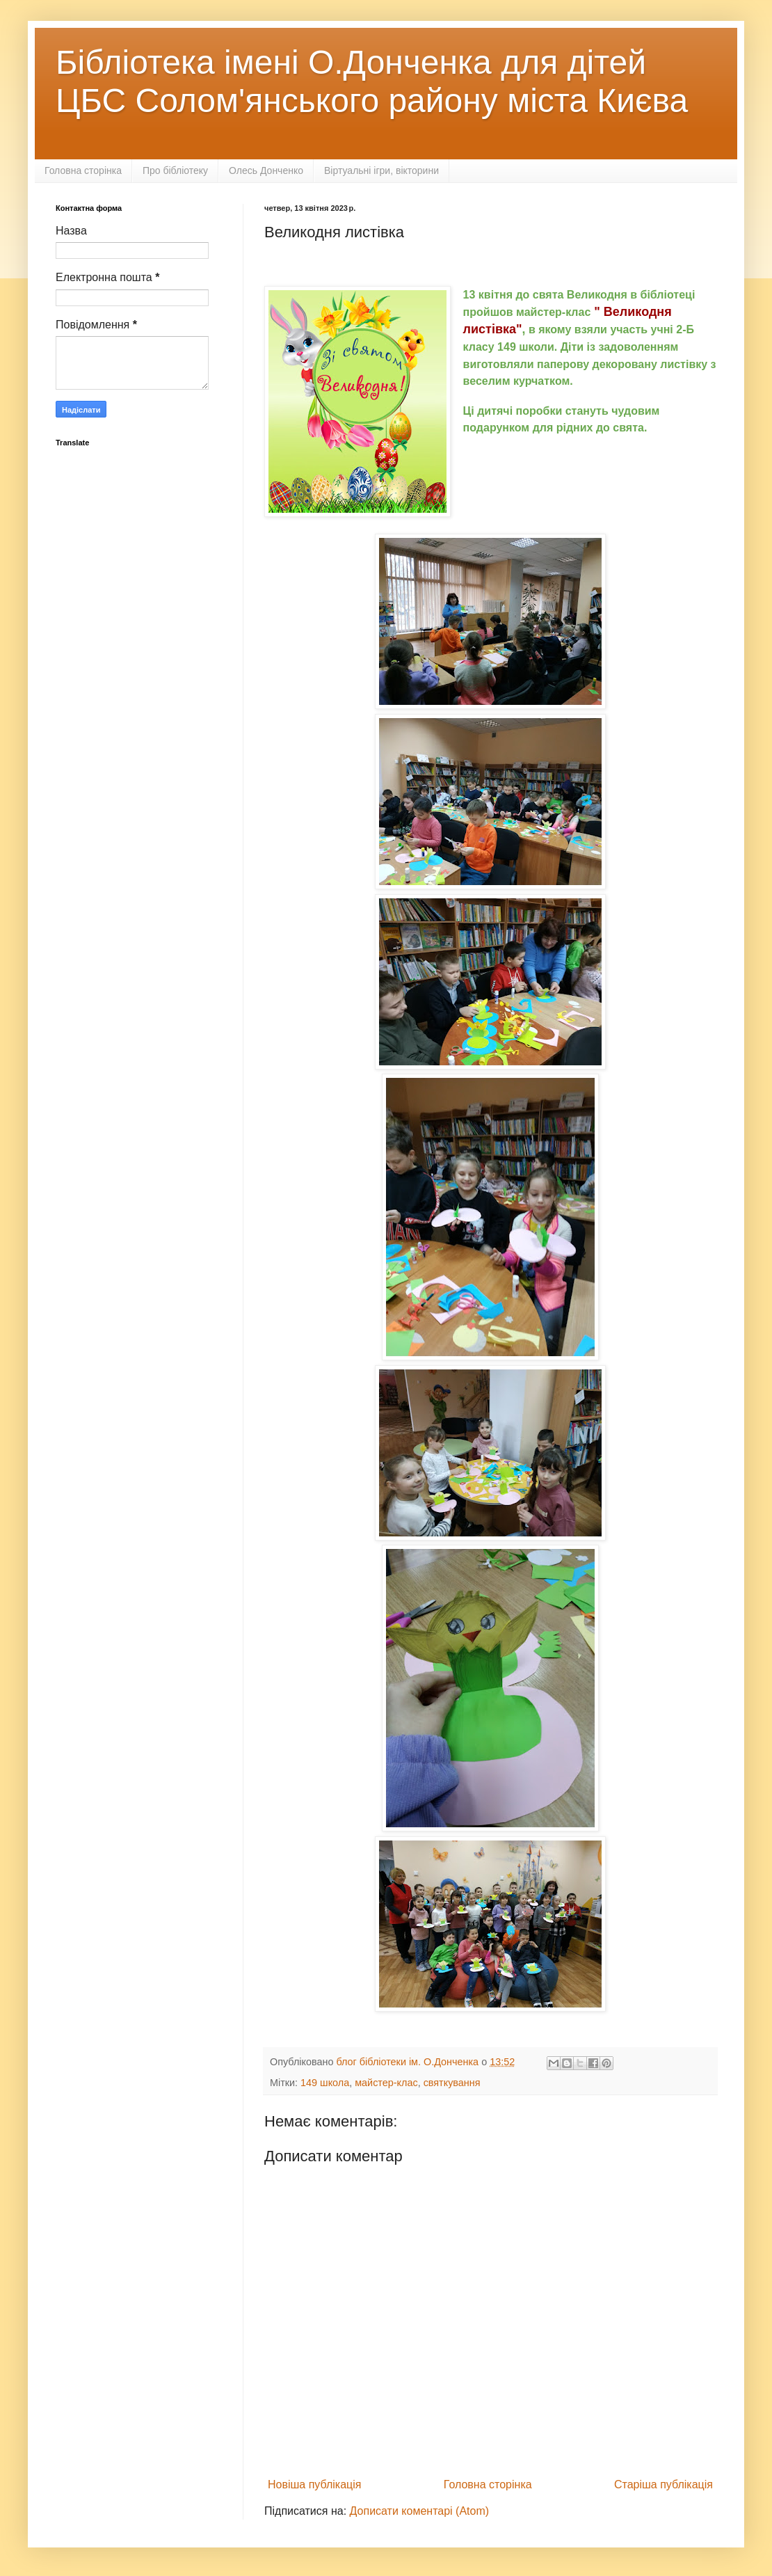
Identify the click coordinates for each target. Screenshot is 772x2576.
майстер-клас (386, 2082)
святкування (452, 2082)
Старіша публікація (663, 2484)
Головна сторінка (83, 170)
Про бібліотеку (175, 170)
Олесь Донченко (266, 170)
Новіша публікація (315, 2484)
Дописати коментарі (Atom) (420, 2511)
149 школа (324, 2082)
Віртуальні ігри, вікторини (381, 170)
